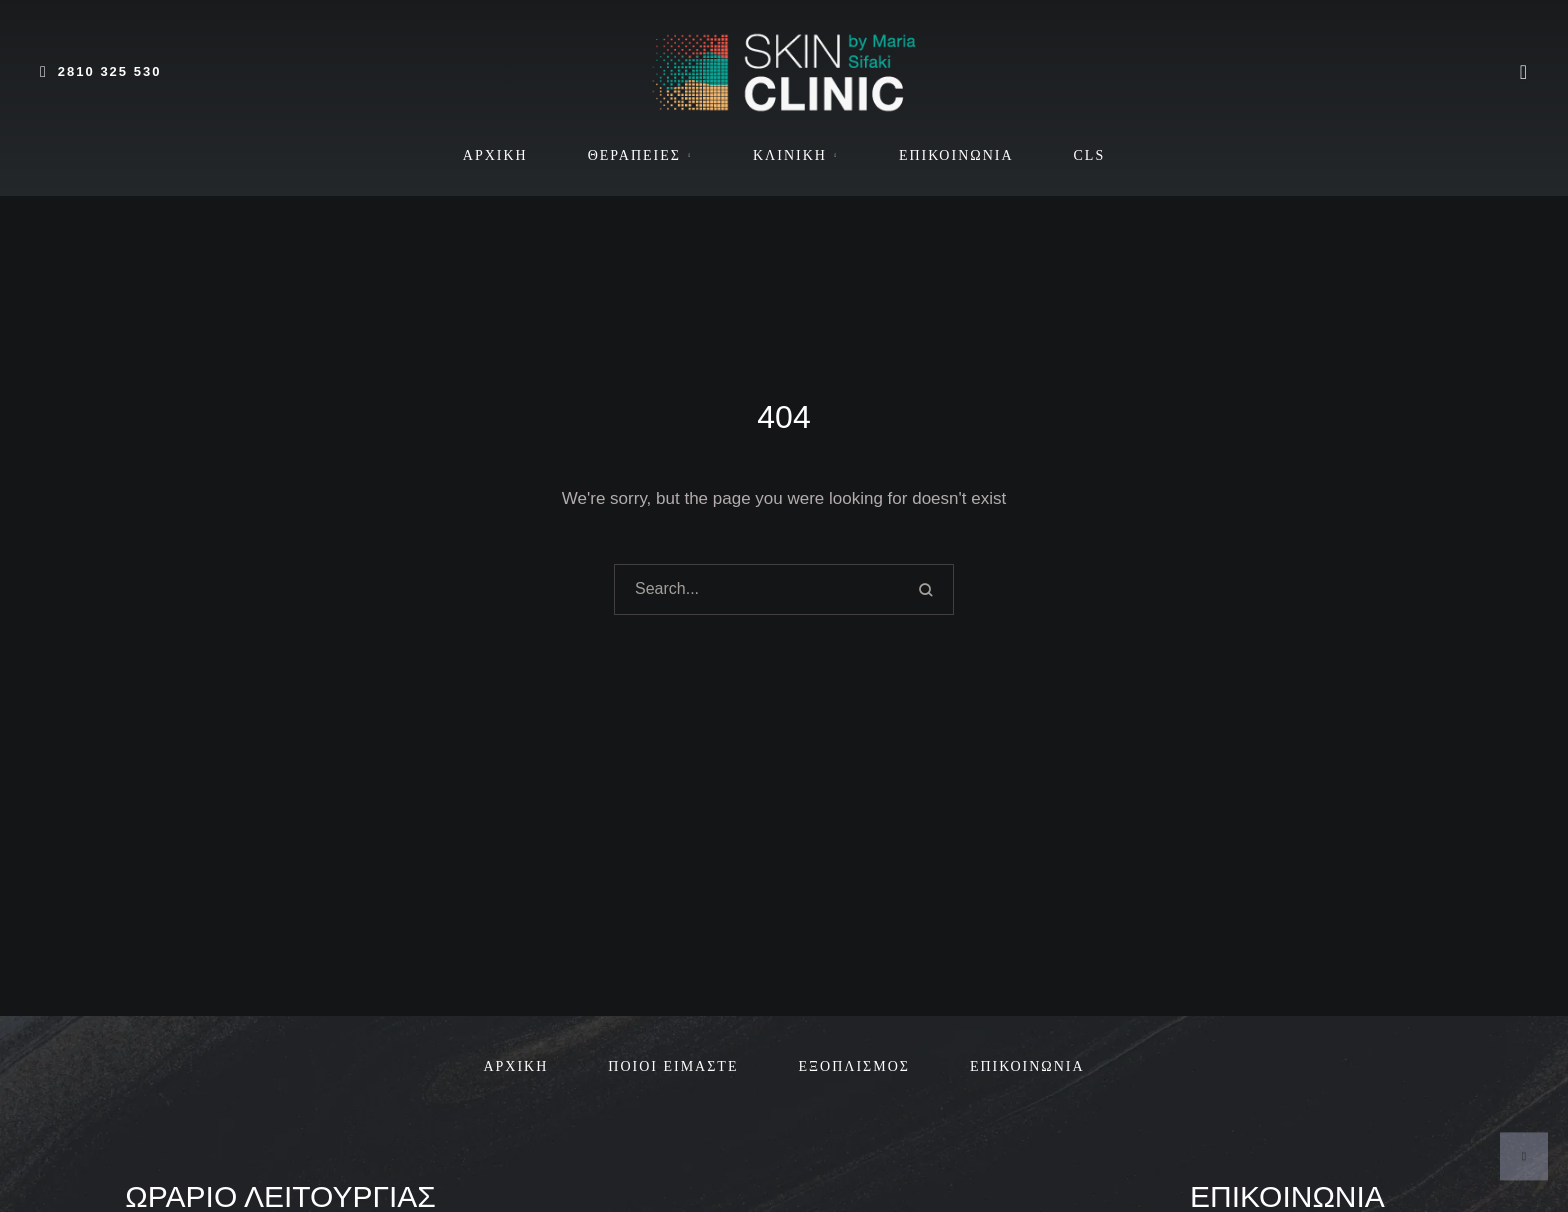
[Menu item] (495, 156)
